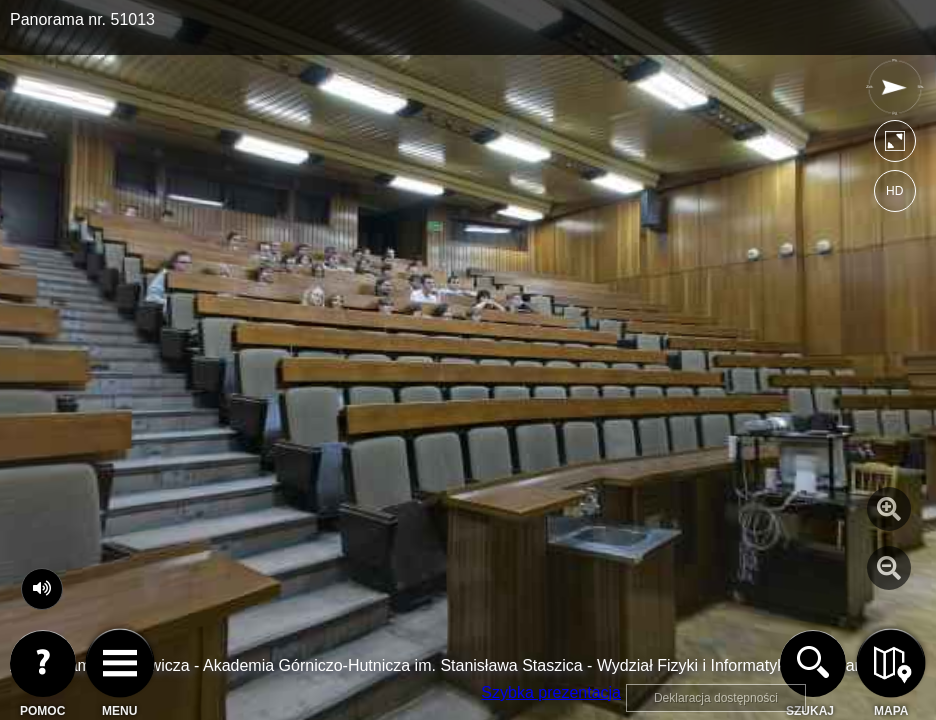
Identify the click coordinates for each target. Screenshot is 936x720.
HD (894, 191)
